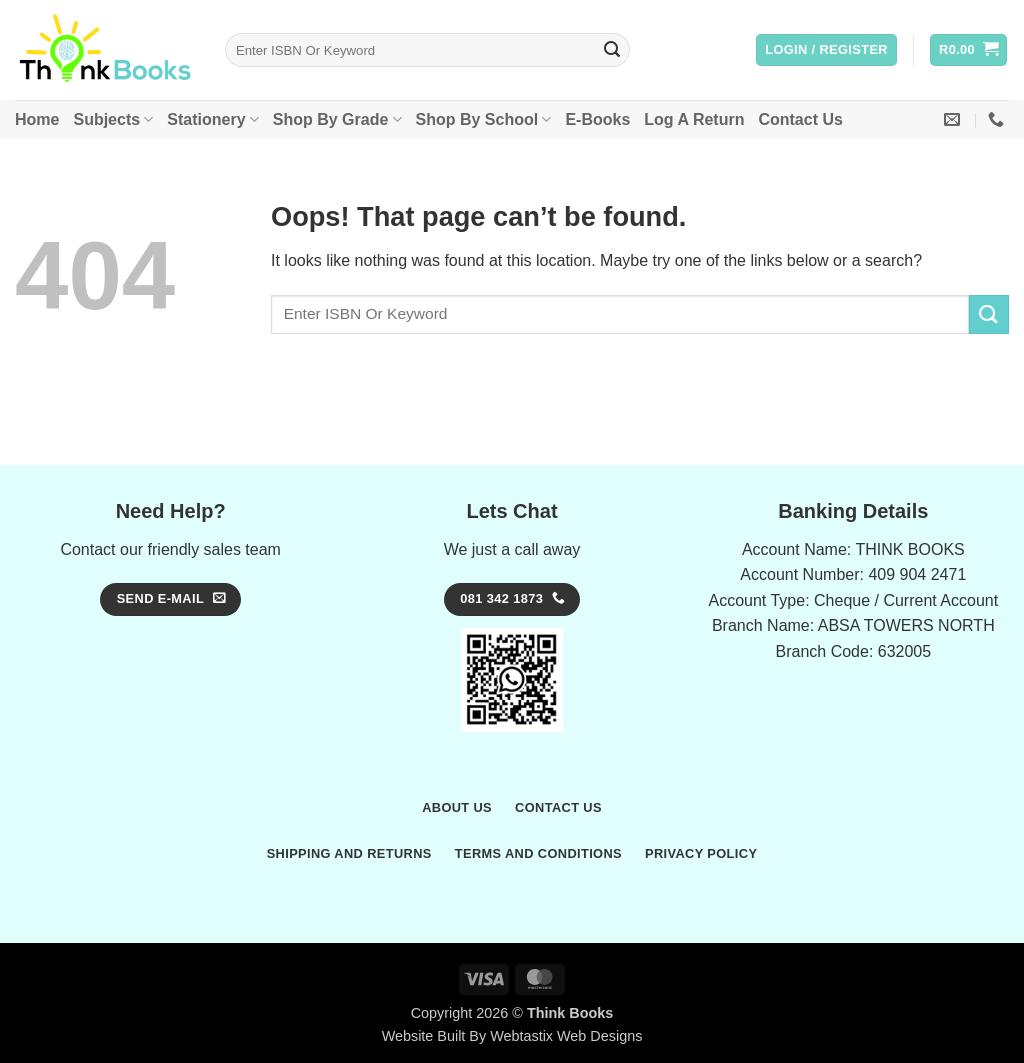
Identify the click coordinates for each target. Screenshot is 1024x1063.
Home (37, 119)
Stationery (212, 119)
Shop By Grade (337, 119)
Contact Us (800, 119)
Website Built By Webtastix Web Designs (512, 1036)
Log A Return (694, 119)
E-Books (597, 119)
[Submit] (612, 50)
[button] (826, 50)
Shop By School (484, 119)
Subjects (113, 119)
